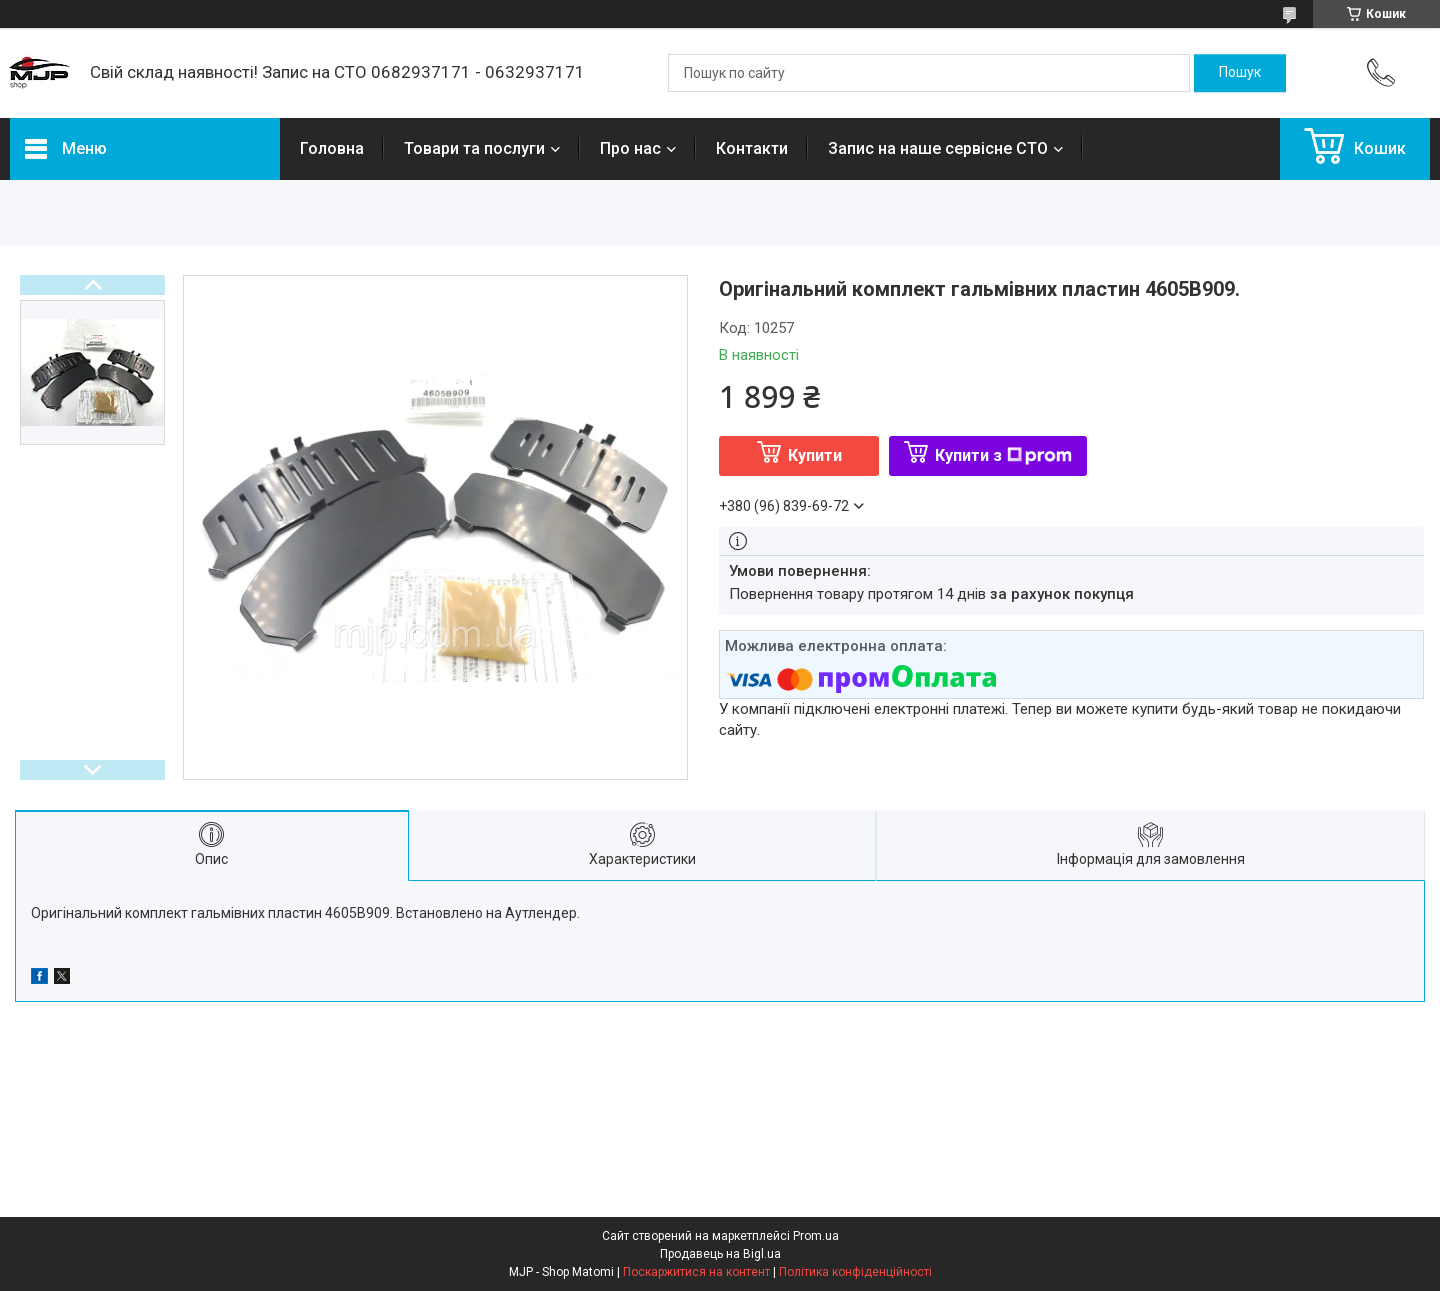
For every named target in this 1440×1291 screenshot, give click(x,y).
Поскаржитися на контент (696, 1272)
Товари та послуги (474, 148)
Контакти (752, 148)
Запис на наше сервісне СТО (938, 148)
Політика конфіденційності (855, 1272)
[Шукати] (1240, 73)
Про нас (630, 148)
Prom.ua (816, 1236)
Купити (815, 455)
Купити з (1003, 455)
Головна (332, 148)
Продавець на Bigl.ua (720, 1254)
